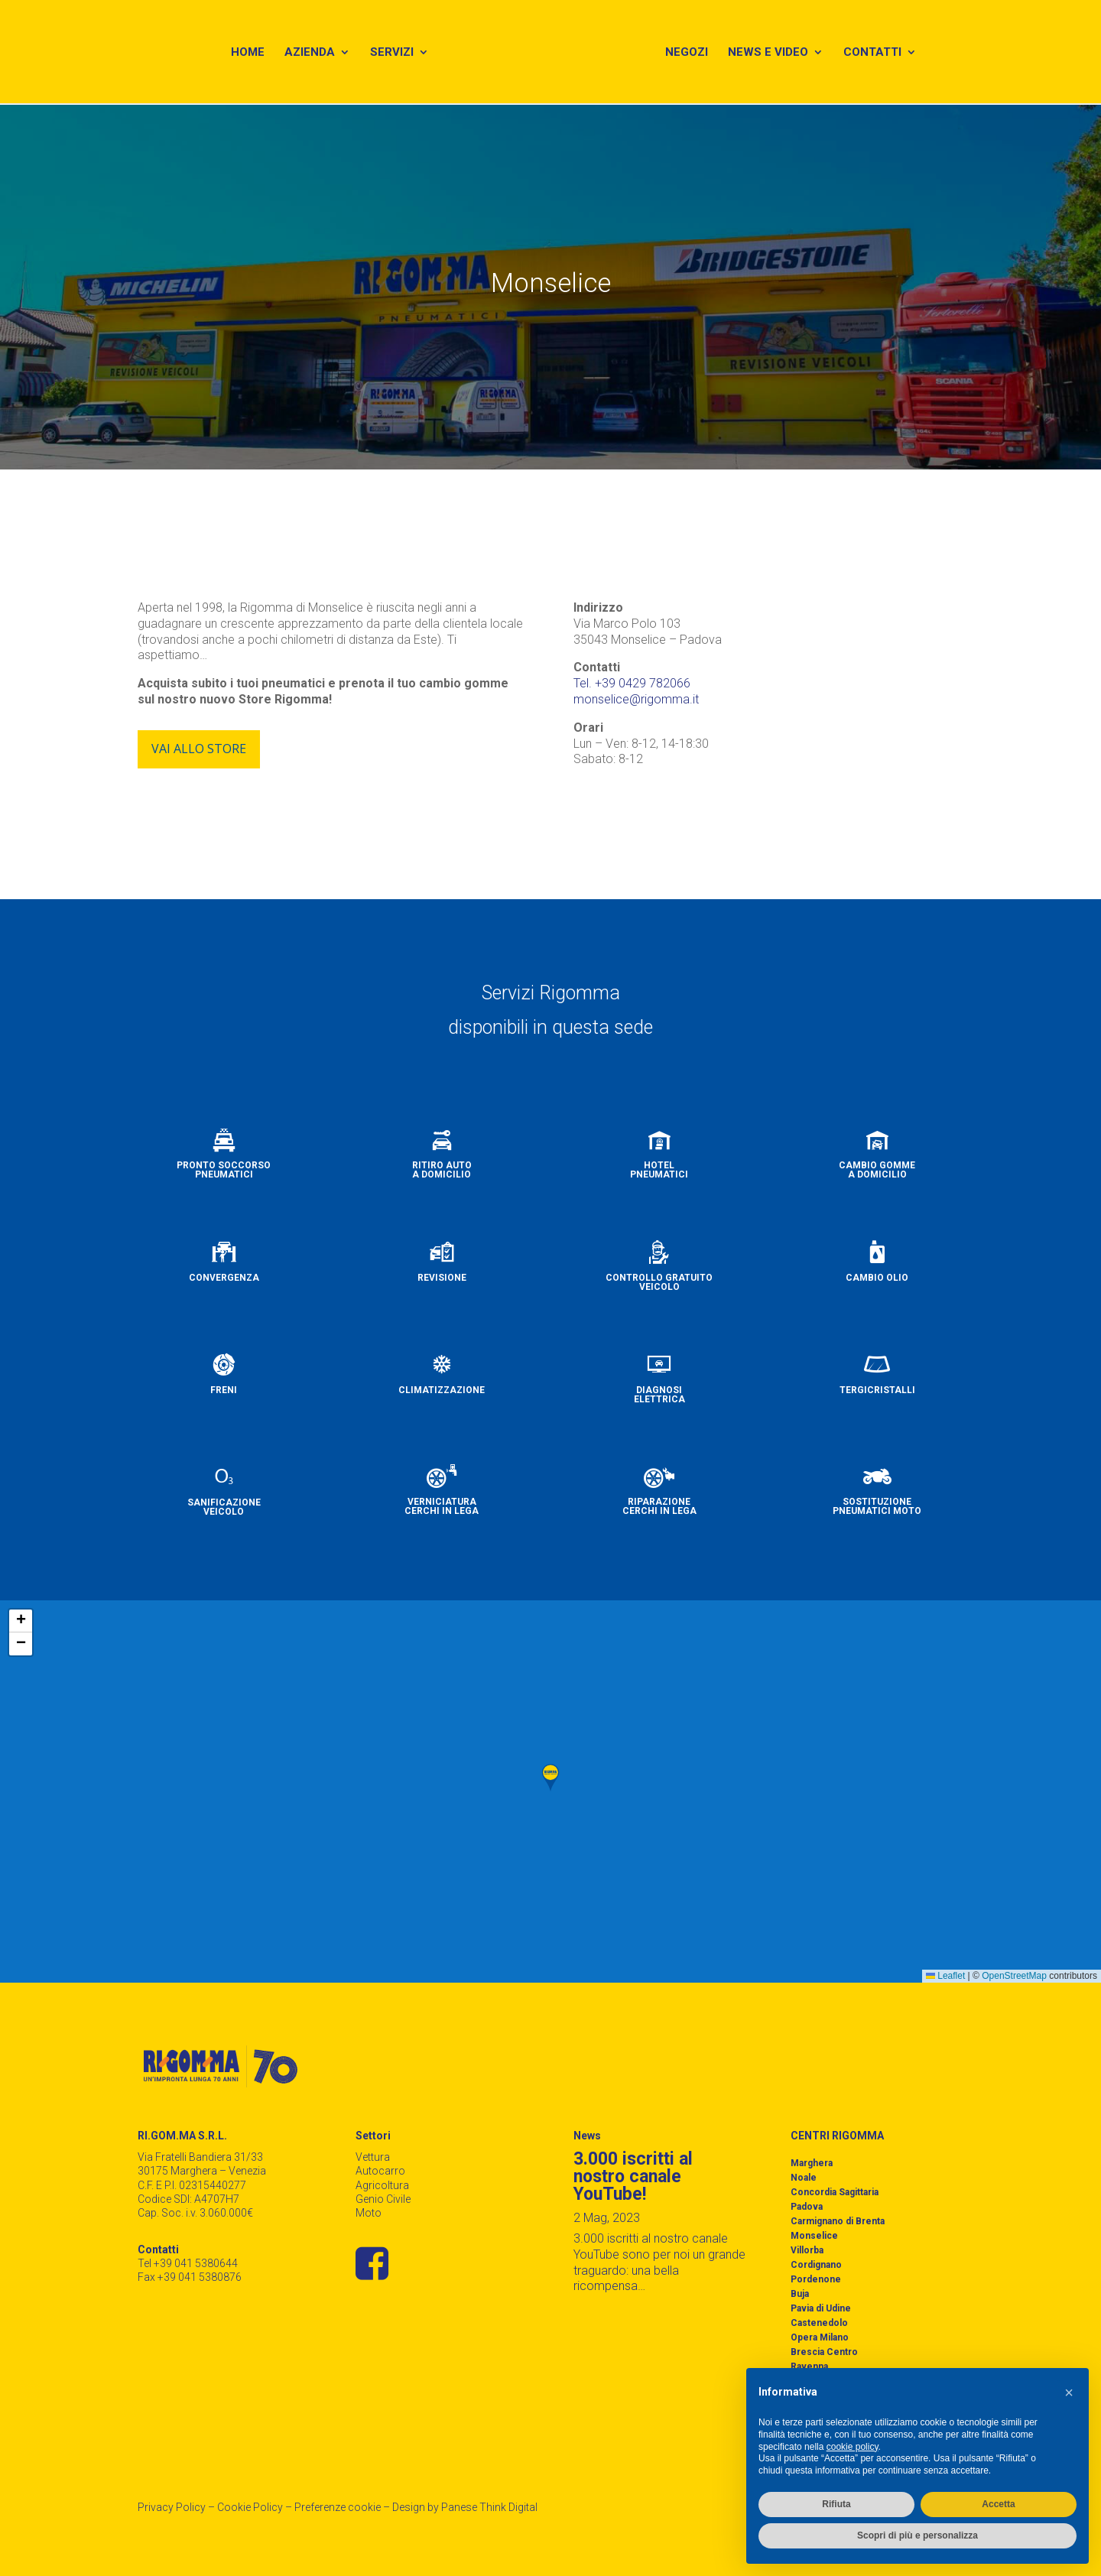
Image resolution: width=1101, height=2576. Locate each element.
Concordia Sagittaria (835, 2192)
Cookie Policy (250, 2507)
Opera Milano (820, 2337)
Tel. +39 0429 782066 (631, 683)
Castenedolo (819, 2323)
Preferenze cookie (337, 2507)
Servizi (389, 55)
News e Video (772, 55)
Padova (807, 2206)
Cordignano (816, 2264)
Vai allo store (198, 748)
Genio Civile (383, 2199)
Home (245, 55)
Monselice (814, 2235)
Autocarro (380, 2171)
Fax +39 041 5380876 (190, 2277)
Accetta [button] (998, 2504)
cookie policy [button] (853, 2446)
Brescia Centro (824, 2352)
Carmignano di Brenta (838, 2221)
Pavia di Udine (821, 2308)
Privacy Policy (172, 2507)
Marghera (812, 2163)
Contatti (877, 55)
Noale (804, 2177)
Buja (800, 2294)
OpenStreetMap (1014, 1975)
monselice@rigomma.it (636, 699)
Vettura (373, 2157)
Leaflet (945, 1975)
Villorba (807, 2250)
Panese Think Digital (489, 2507)
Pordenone (816, 2279)
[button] (550, 1778)
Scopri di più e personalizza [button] (917, 2535)
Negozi (691, 55)
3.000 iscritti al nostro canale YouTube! (633, 2176)
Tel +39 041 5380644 (188, 2263)
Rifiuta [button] (836, 2504)
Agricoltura (382, 2185)
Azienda (307, 55)
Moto (369, 2213)
